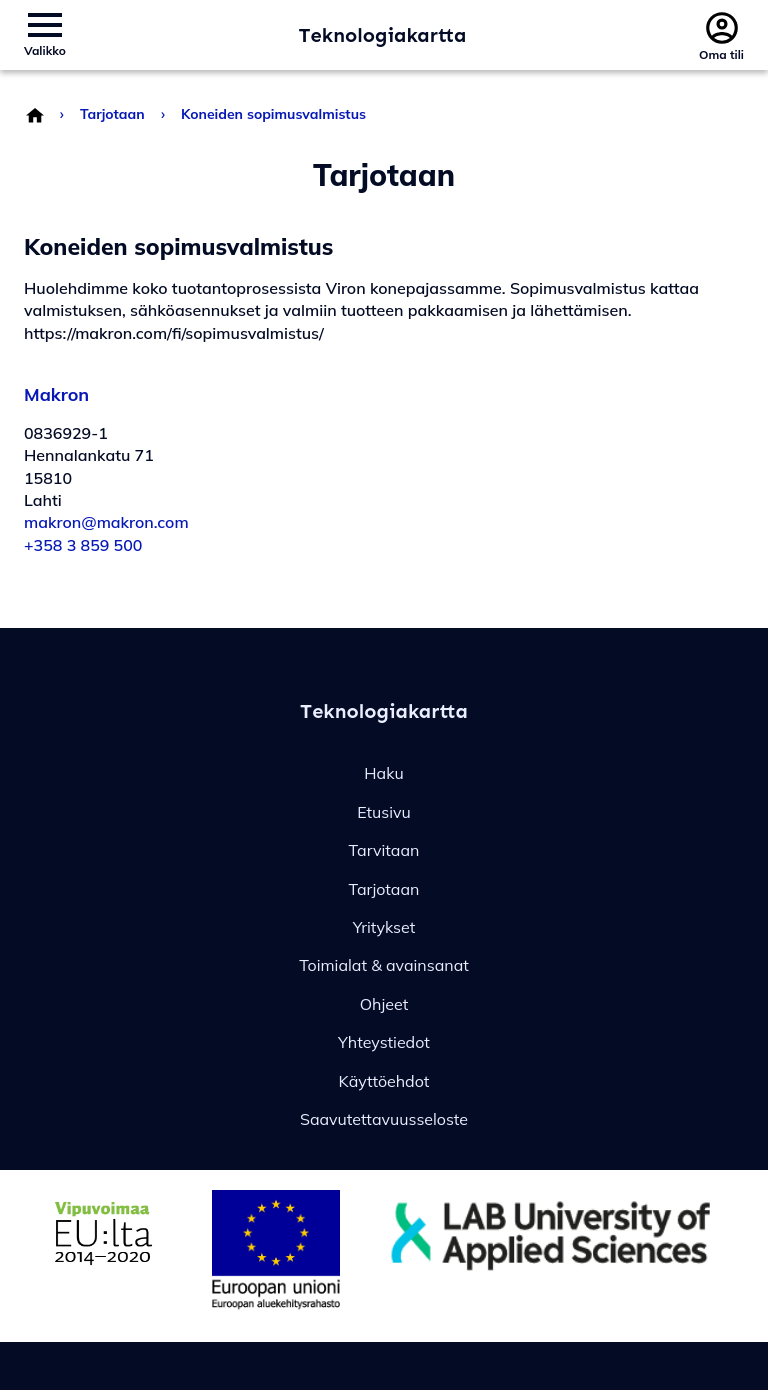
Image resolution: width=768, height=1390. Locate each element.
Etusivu (384, 812)
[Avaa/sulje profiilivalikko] (721, 35)
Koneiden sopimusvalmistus (273, 114)
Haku (383, 773)
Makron (56, 394)
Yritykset (384, 927)
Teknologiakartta (383, 35)
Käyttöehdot (384, 1081)
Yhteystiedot (384, 1042)
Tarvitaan (384, 850)
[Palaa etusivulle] (34, 114)
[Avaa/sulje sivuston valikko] (45, 35)
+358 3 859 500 (83, 545)
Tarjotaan (112, 114)
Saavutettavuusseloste (384, 1119)
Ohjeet (384, 1004)
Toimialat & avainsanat (384, 965)
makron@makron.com (106, 522)
